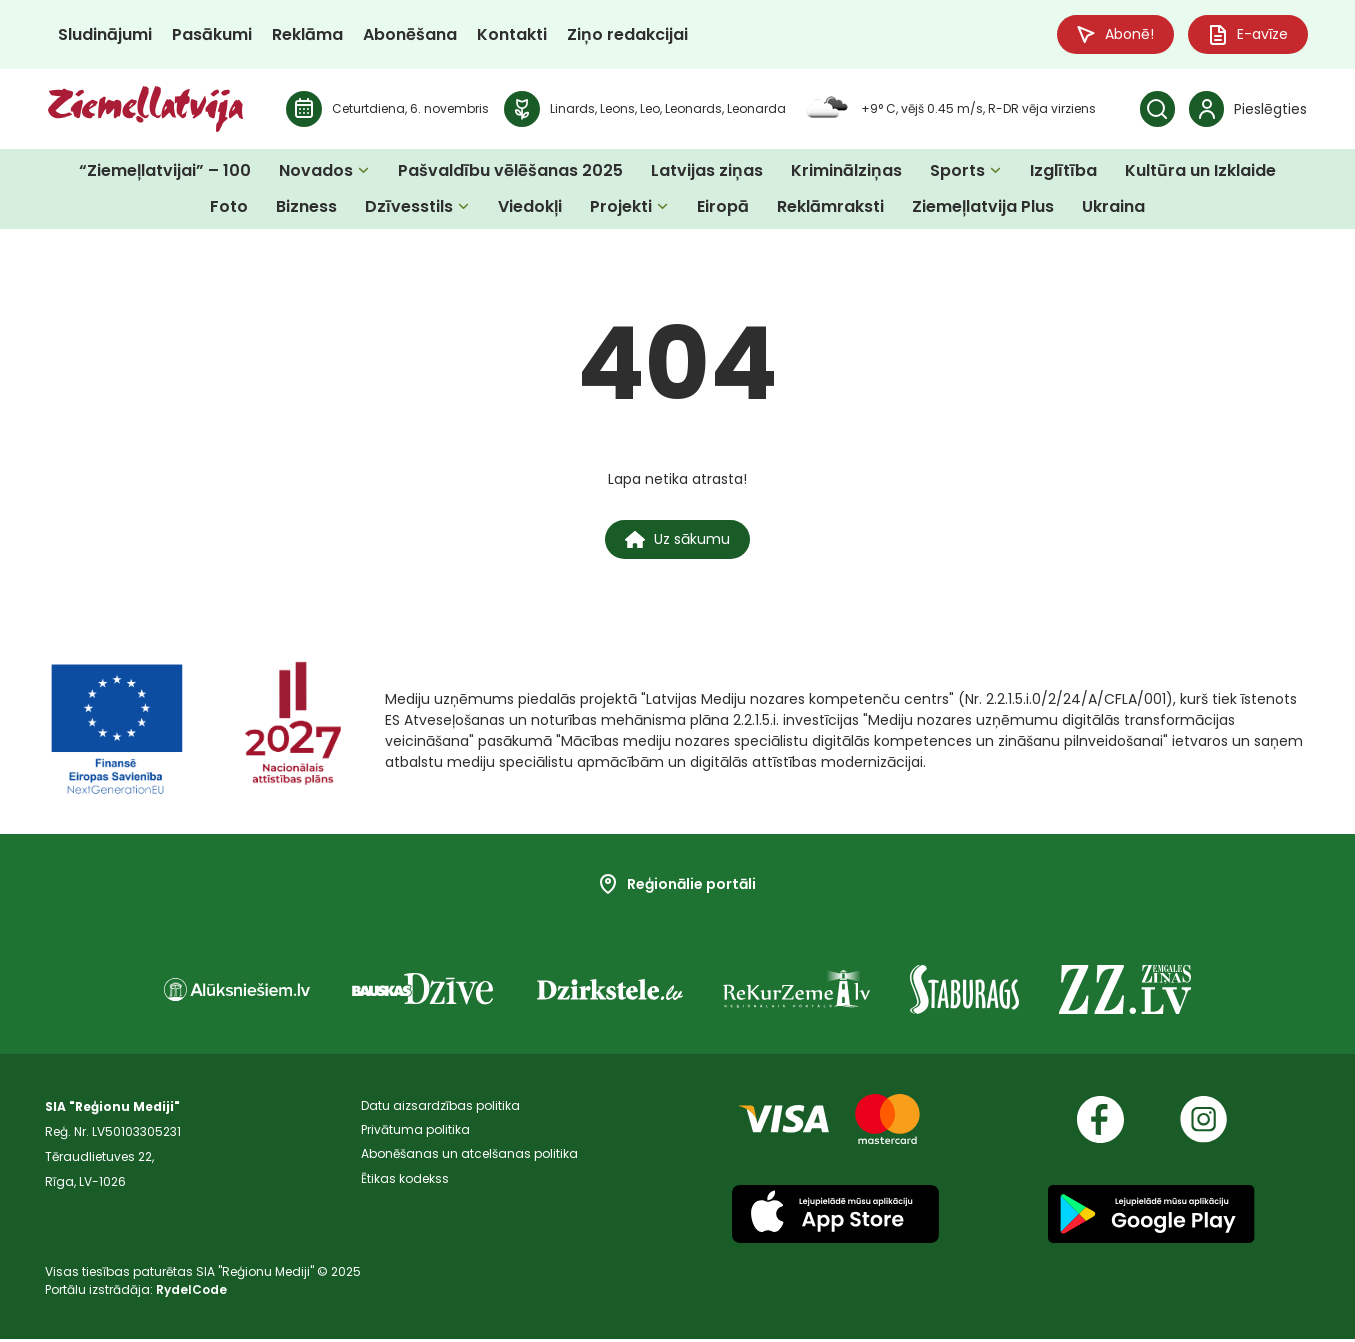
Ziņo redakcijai (627, 34)
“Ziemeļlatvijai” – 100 (165, 171)
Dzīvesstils (409, 207)
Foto (229, 207)
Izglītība (1063, 171)
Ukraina (1113, 207)
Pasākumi (212, 34)
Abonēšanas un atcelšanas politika (469, 1159)
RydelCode (191, 1292)
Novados (316, 171)
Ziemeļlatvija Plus (983, 207)
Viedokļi (530, 207)
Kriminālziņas (846, 171)
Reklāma (307, 34)
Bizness (306, 207)
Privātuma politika (415, 1134)
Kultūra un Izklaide (1200, 171)
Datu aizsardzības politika (440, 1109)
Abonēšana (410, 34)
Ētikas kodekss (405, 1184)
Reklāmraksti (830, 207)
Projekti (621, 207)
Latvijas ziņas (707, 171)
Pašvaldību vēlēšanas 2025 (510, 171)
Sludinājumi (105, 34)
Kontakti (512, 34)
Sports (957, 171)
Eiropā (723, 207)
